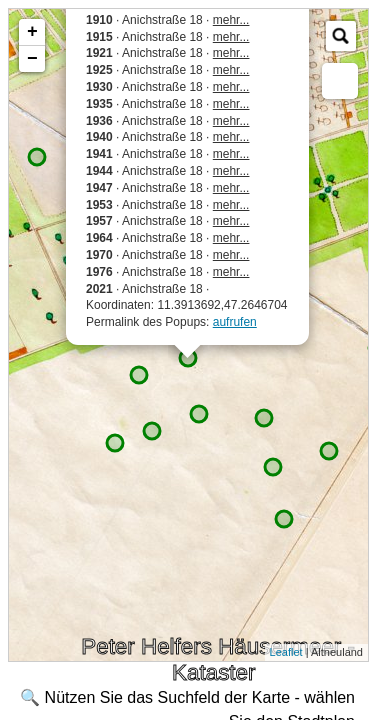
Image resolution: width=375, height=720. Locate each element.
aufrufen (235, 322)
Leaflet (286, 652)
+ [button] (32, 32)
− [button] (32, 59)
